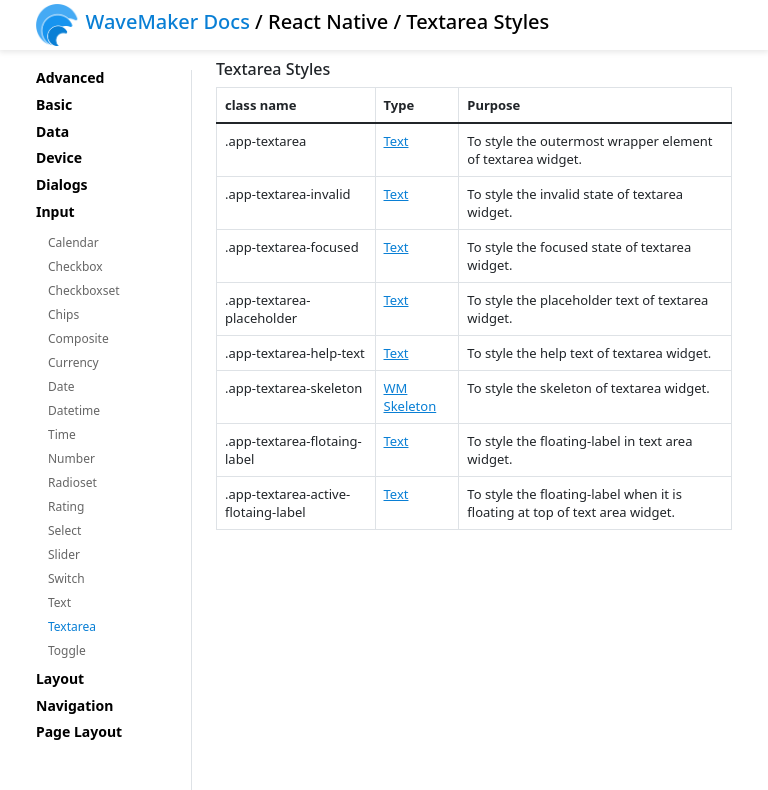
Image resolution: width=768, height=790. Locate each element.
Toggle (67, 650)
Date (61, 386)
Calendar (73, 242)
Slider (64, 554)
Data (52, 132)
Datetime (74, 410)
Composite (78, 338)
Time (62, 434)
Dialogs (62, 185)
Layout (60, 679)
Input (55, 212)
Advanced (70, 78)
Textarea (72, 626)
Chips (63, 314)
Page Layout (79, 732)
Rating (66, 506)
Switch (66, 578)
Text (59, 602)
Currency (73, 362)
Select (64, 530)
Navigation (74, 706)
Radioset (72, 482)
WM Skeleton (410, 397)
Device (59, 158)
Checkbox (75, 266)
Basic (54, 105)
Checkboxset (84, 290)
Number (71, 458)
